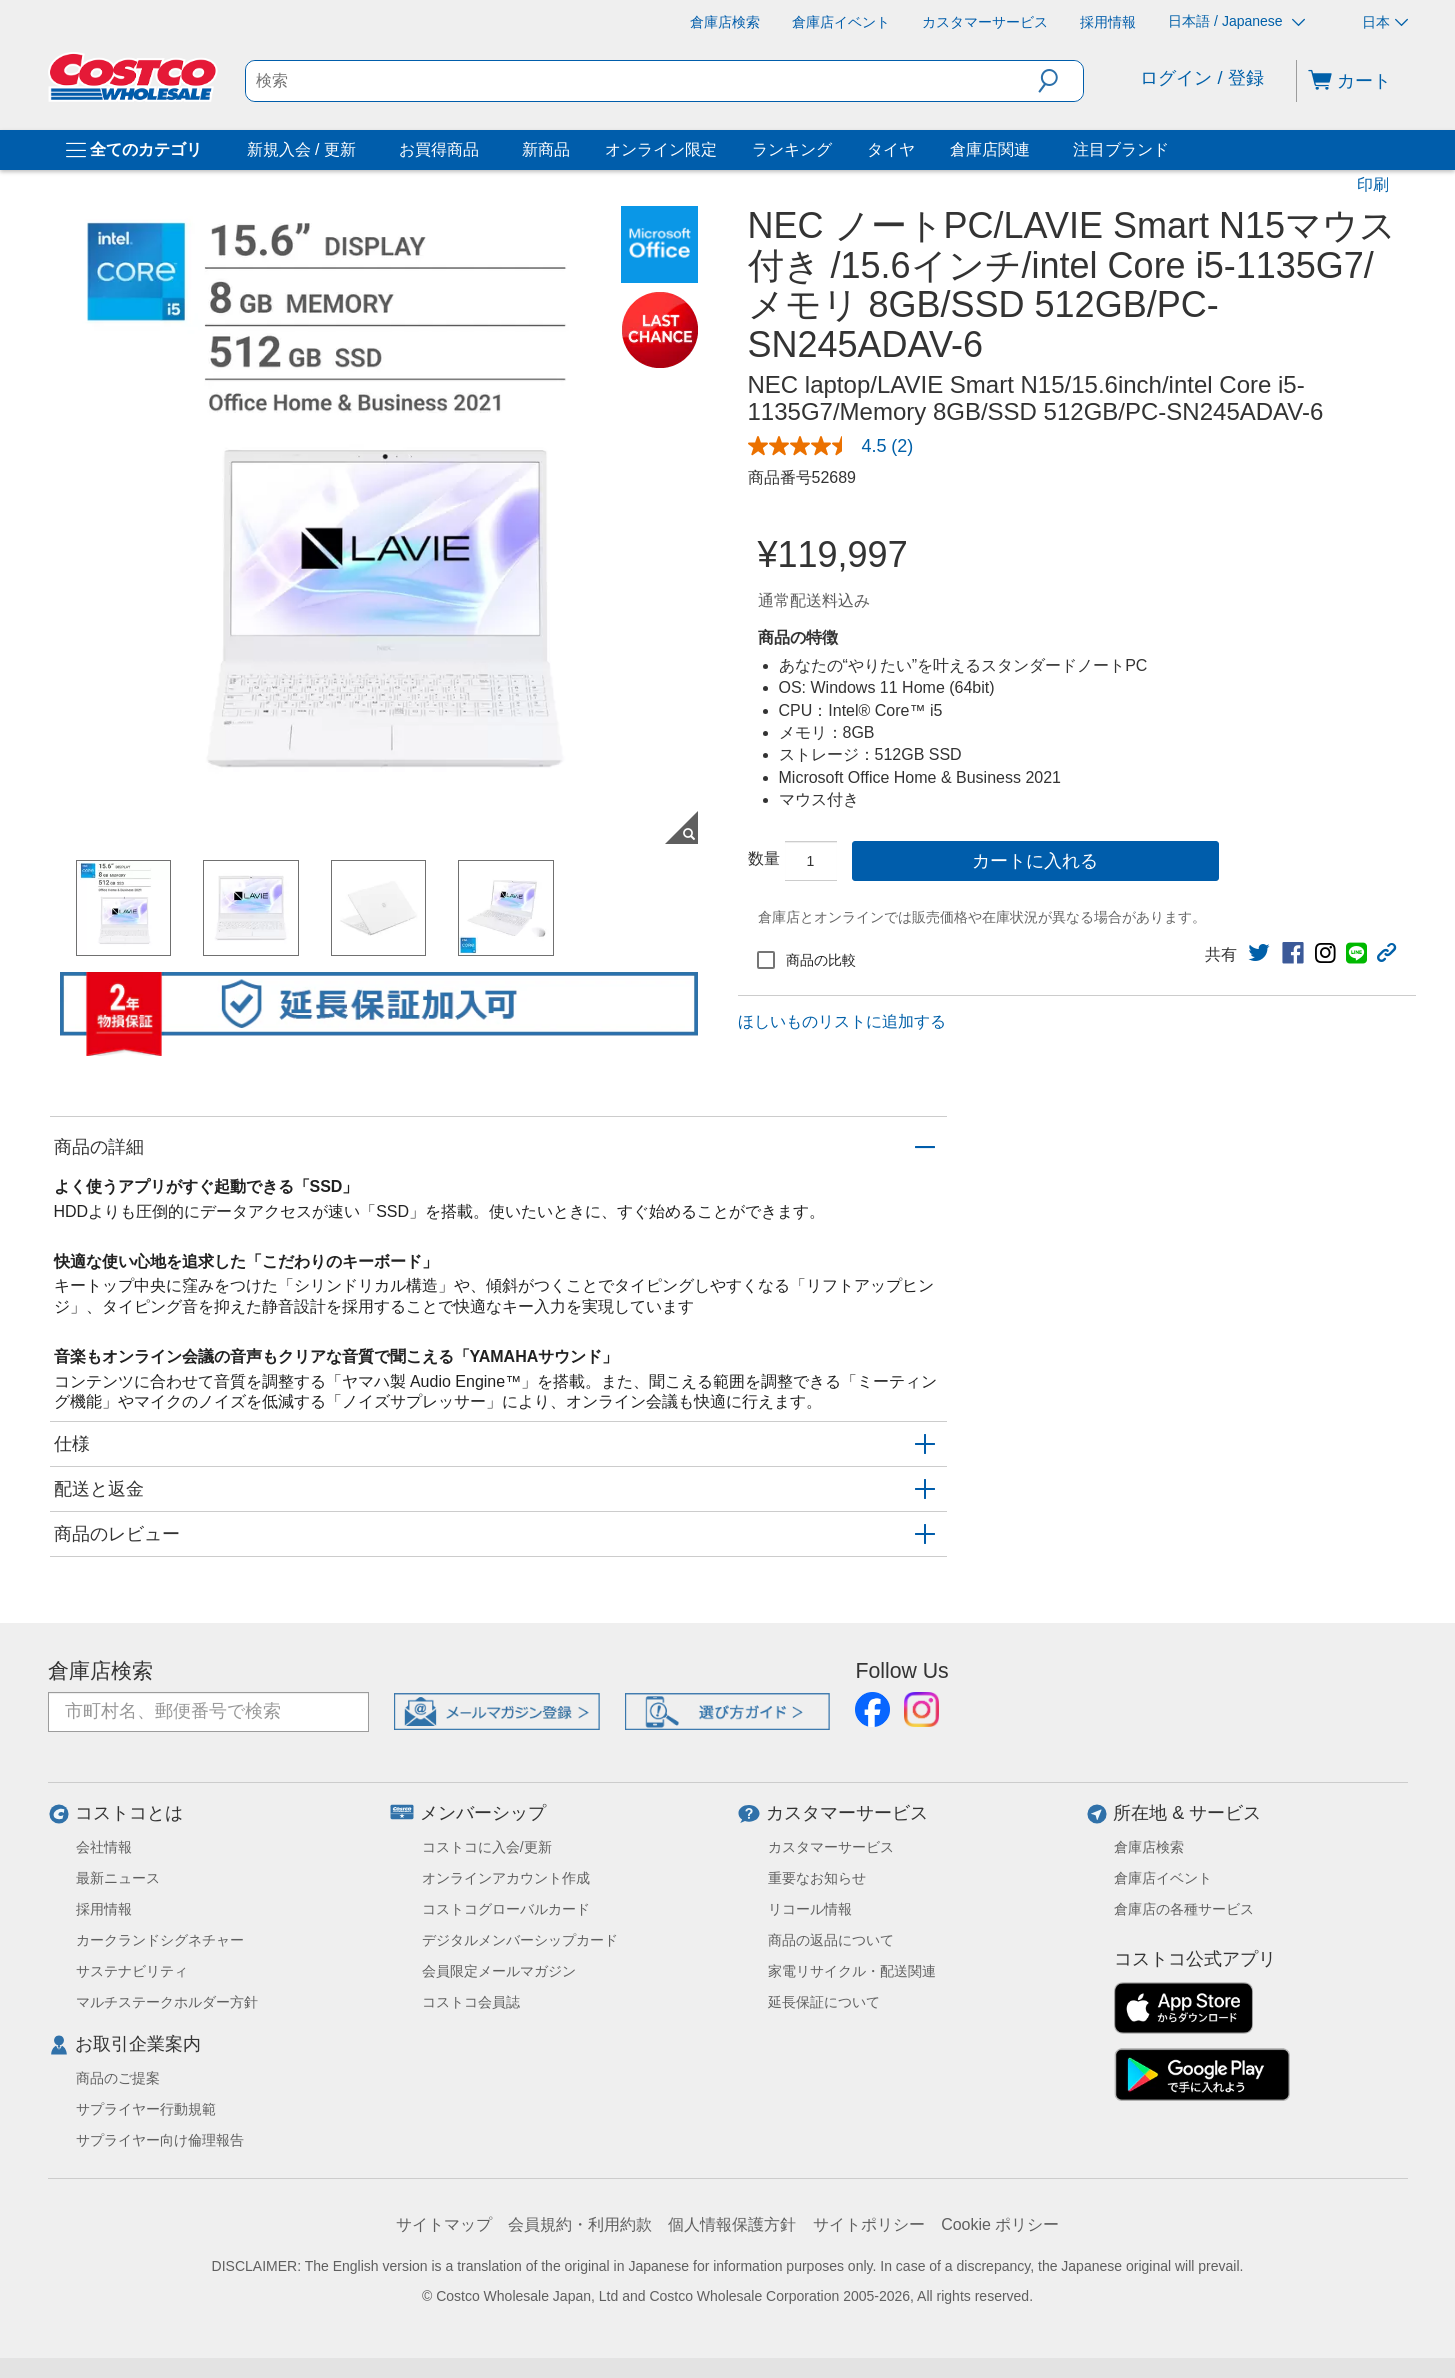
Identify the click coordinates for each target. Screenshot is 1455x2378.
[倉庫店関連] (1034, 150)
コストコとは (129, 1813)
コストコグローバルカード (506, 1909)
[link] (1259, 953)
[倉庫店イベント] (841, 22)
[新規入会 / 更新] (360, 150)
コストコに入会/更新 (487, 1847)
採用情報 (104, 1909)
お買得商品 (439, 149)
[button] (1060, 81)
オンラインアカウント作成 (506, 1878)
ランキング (792, 149)
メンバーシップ (483, 1813)
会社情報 (104, 1847)
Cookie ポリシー (1000, 2224)
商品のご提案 (118, 2078)
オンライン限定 (661, 149)
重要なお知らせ (817, 1878)
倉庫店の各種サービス (1184, 1909)
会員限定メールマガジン (499, 1971)
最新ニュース (118, 1878)
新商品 (546, 149)
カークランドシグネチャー (160, 1940)
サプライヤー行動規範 (146, 2109)
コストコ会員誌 (471, 2002)
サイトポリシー (869, 2224)
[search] (642, 81)
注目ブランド (1121, 149)
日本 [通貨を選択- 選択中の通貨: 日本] (1385, 22)
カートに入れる (1035, 861)
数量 (764, 858)
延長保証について (824, 2002)
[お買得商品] (483, 150)
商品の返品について (831, 1940)
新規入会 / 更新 (301, 149)
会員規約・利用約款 (580, 2224)
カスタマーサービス (847, 1813)
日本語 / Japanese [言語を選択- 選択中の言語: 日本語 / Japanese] (1236, 21)
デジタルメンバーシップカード (520, 1940)
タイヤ (891, 149)
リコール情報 (810, 1909)
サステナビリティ (132, 1971)
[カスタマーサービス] (985, 22)
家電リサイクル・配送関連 (852, 1971)
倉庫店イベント (1163, 1878)
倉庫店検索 (100, 1671)
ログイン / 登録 (1201, 78)
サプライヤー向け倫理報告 (160, 2140)
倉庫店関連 (990, 149)
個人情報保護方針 (732, 2224)
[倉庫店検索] (725, 22)
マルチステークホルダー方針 (167, 2002)
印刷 (1373, 184)
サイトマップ (444, 2224)
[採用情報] (1108, 22)
